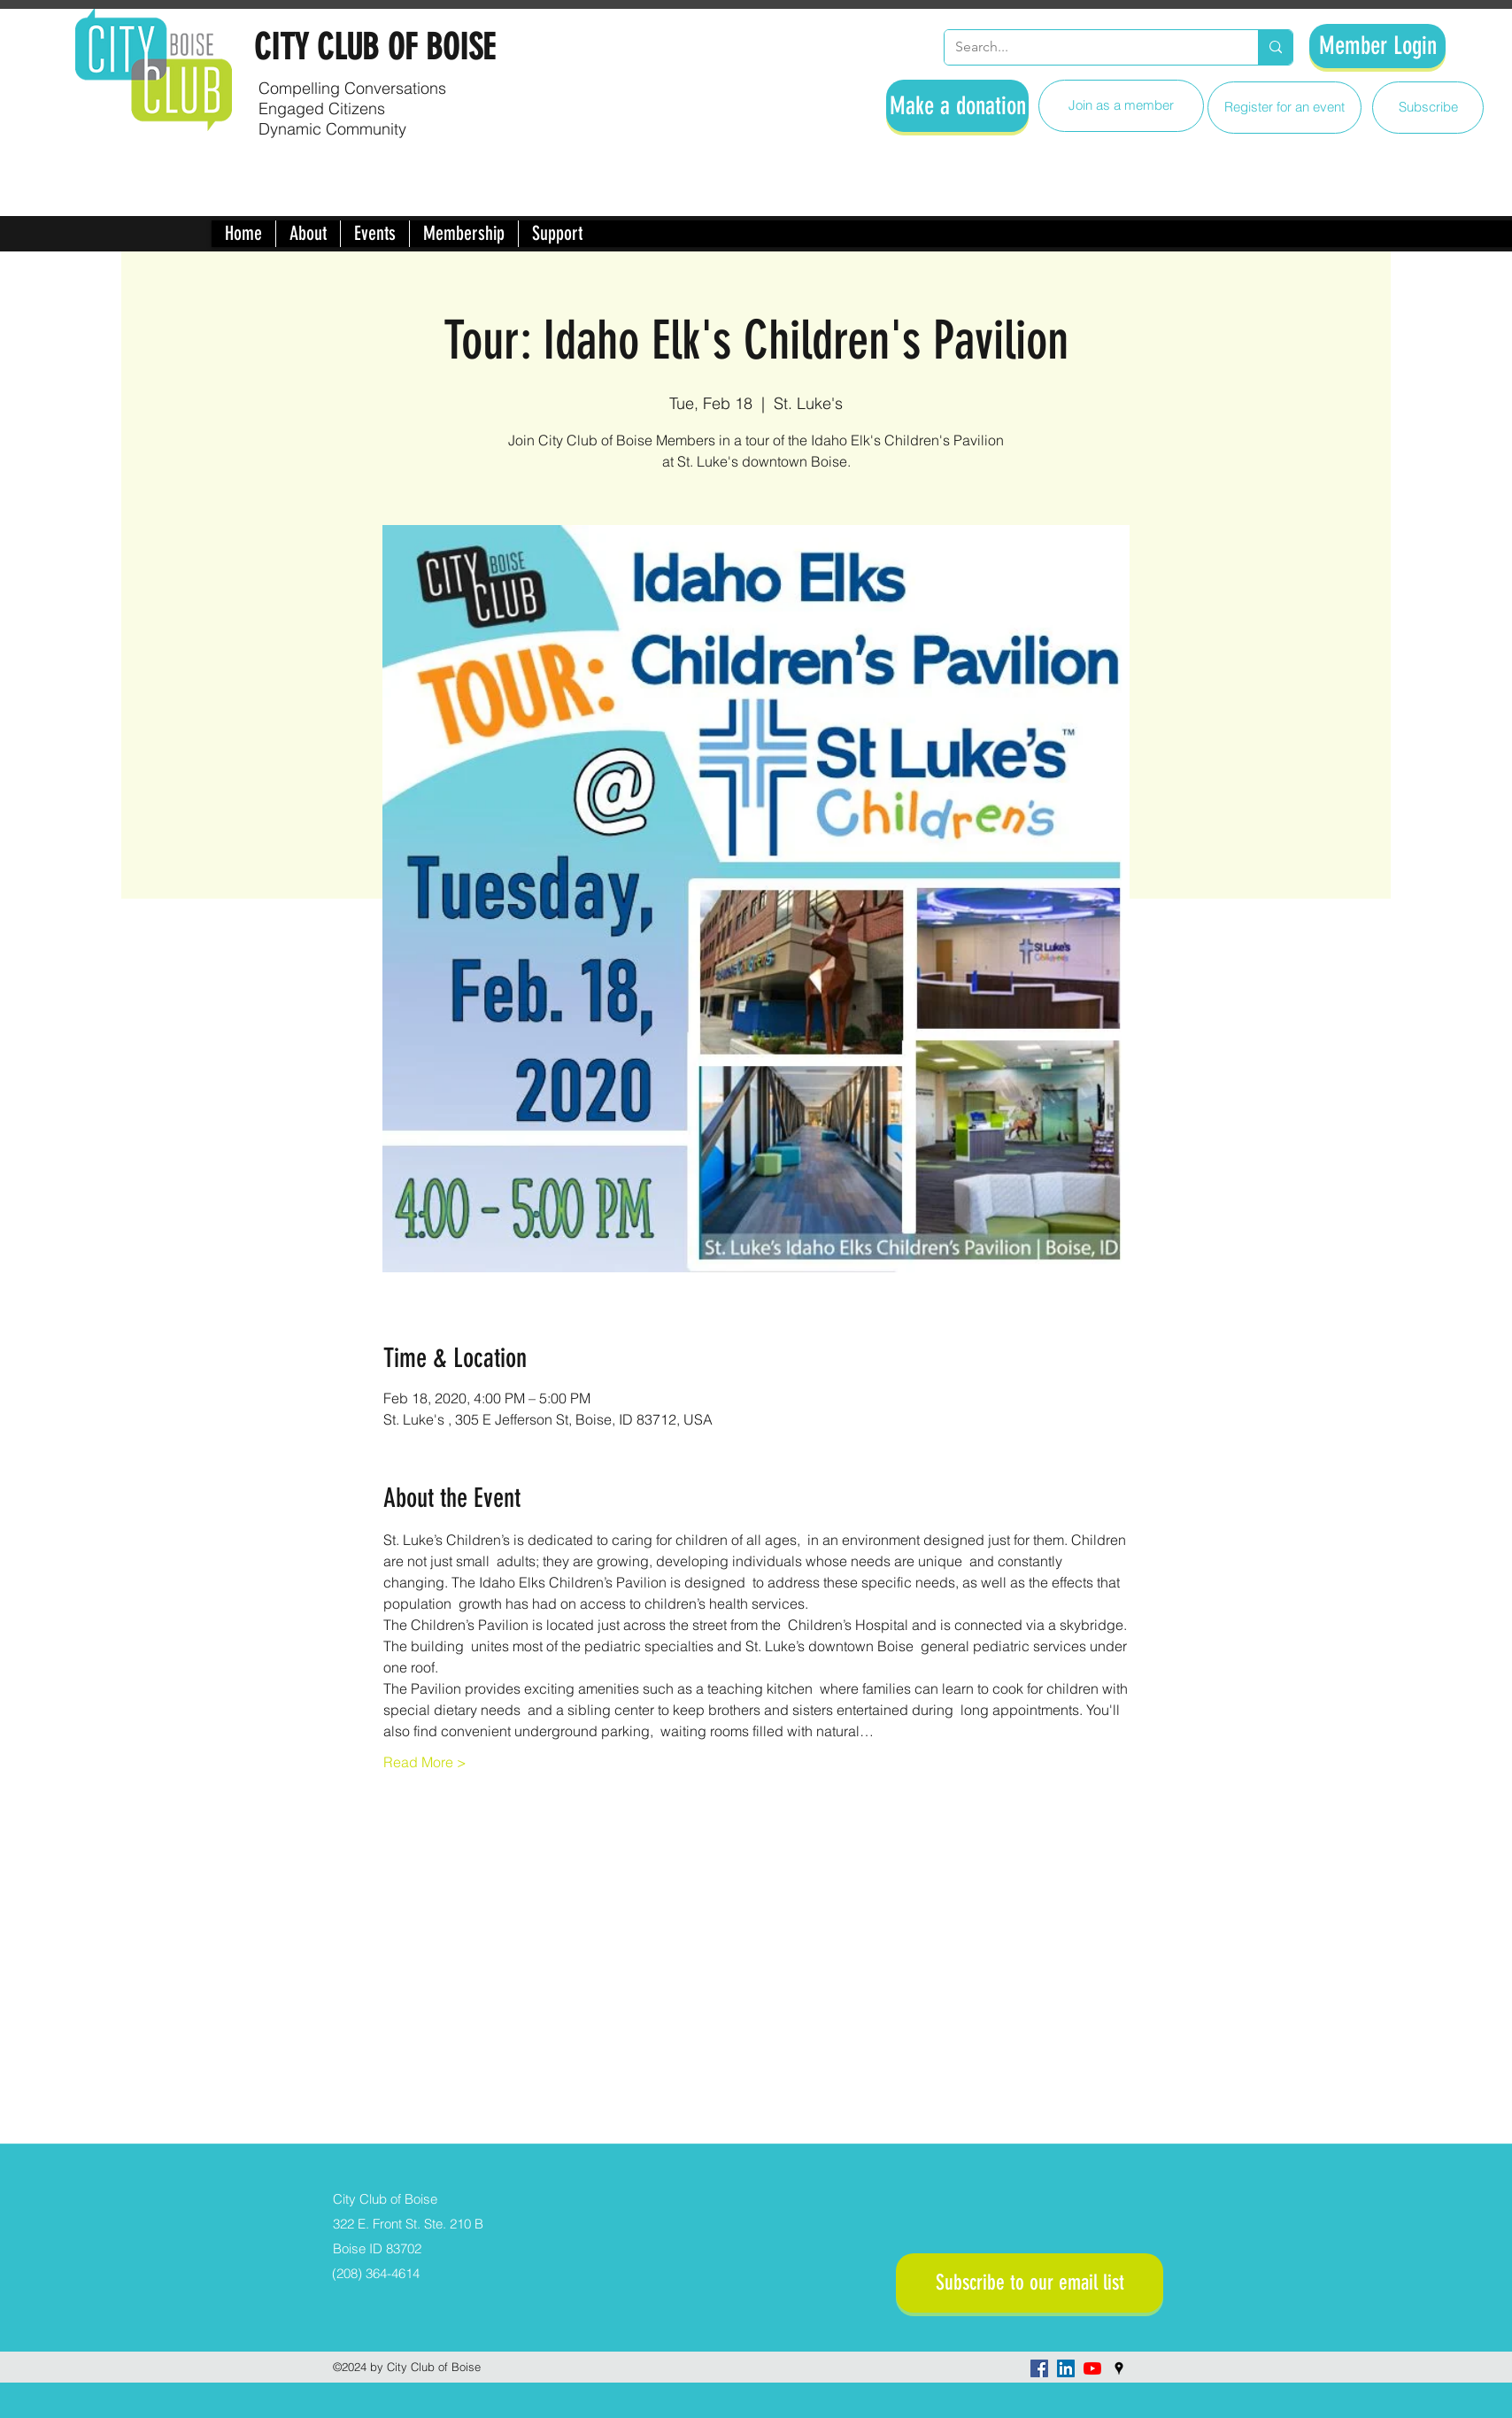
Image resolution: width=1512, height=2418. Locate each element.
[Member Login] (1377, 46)
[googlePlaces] (1119, 2368)
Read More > (425, 1762)
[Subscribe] (1428, 107)
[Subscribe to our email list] (1029, 2283)
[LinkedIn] (1066, 2368)
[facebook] (1039, 2368)
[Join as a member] (1121, 106)
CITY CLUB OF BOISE (374, 47)
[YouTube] (1092, 2368)
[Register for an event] (1284, 107)
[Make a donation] (957, 106)
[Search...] (1088, 47)
